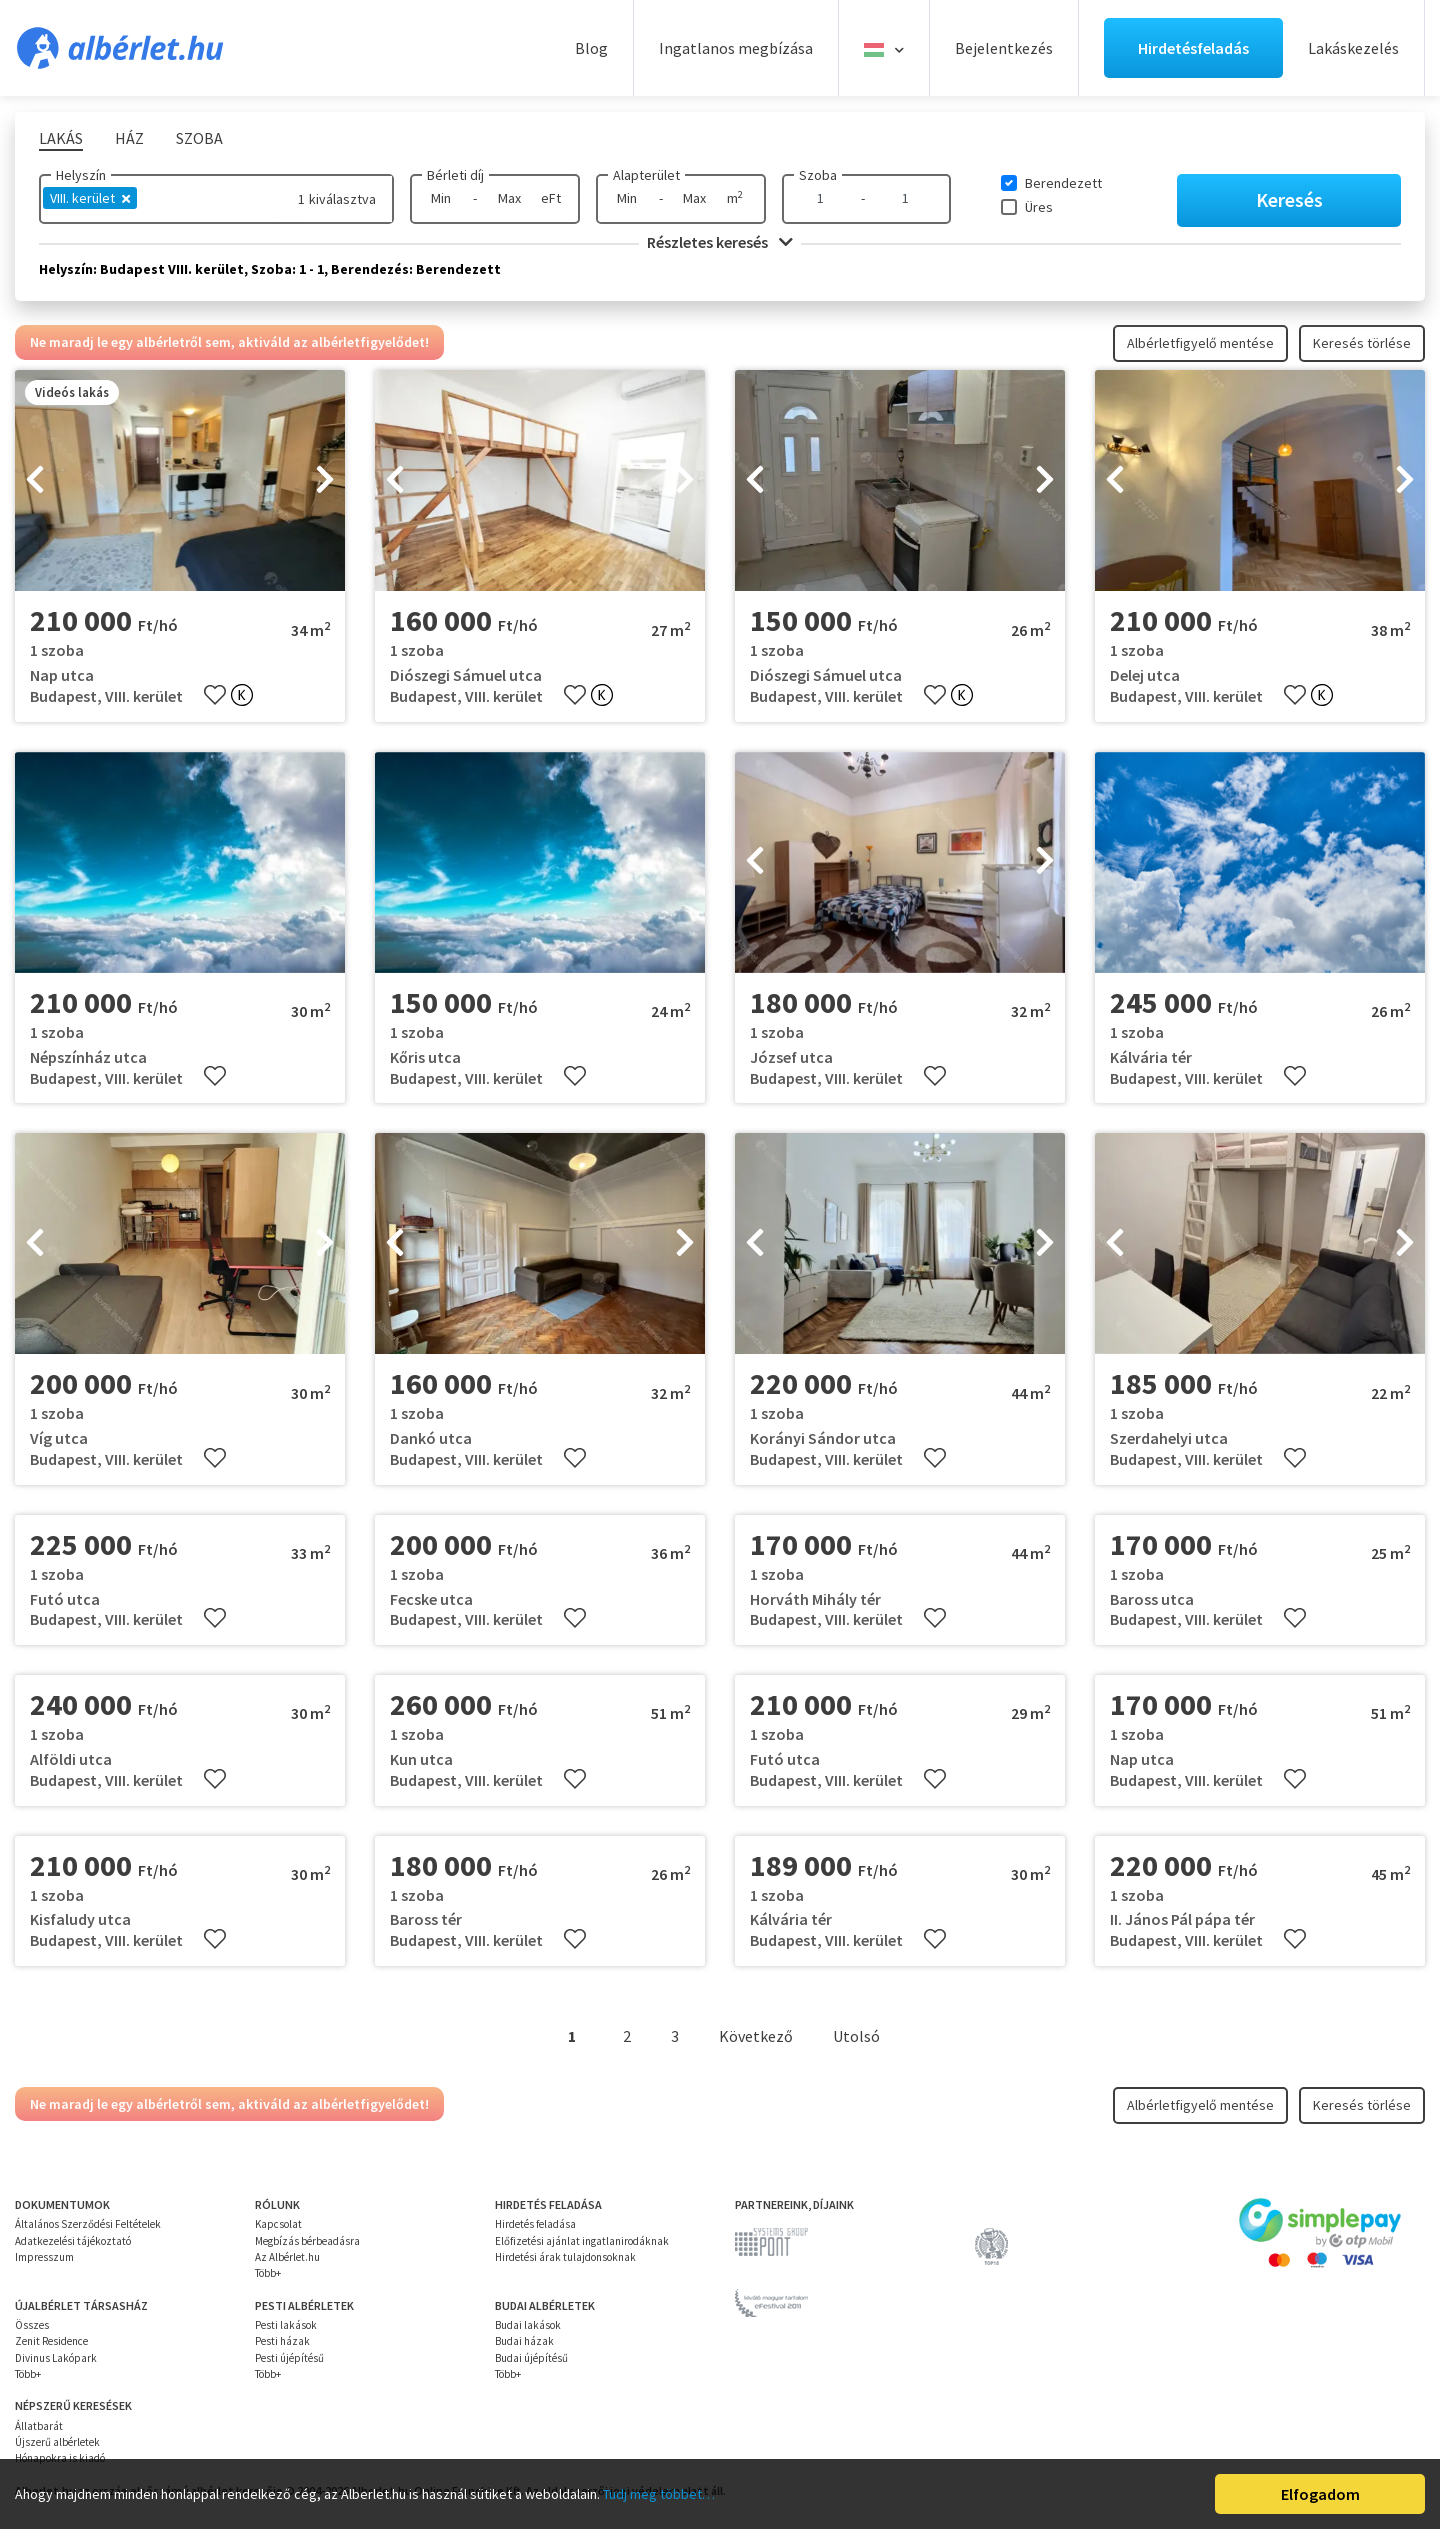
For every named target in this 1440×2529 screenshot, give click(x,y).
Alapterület (646, 175)
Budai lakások (528, 2325)
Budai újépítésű (531, 2358)
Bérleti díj (455, 175)
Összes (32, 2325)
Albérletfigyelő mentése (1200, 343)
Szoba (818, 175)
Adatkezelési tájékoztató (73, 2241)
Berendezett (1063, 183)
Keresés (1289, 199)
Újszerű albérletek (57, 2442)
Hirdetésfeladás (1193, 48)
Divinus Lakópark (56, 2358)
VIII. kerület (90, 198)
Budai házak (524, 2341)
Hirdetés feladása (535, 2224)
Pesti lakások (286, 2325)
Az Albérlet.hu (287, 2257)
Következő (756, 2036)
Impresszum (44, 2257)
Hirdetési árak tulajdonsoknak (565, 2257)
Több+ (268, 2273)
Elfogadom (1320, 2494)
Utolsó (856, 2036)
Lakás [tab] (61, 138)
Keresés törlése (1362, 343)
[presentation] (35, 481)
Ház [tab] (129, 138)
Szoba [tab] (199, 138)
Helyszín (81, 175)
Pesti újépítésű (289, 2358)
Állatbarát (39, 2426)
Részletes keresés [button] (720, 242)
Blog (591, 48)
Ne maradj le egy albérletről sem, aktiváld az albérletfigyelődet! (229, 342)
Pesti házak (282, 2341)
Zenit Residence (51, 2341)
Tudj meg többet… (659, 2494)
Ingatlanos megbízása (736, 48)
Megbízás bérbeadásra (307, 2241)
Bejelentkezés (1004, 48)
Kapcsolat (278, 2224)
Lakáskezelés (1353, 48)
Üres (1039, 207)
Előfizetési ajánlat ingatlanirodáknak (582, 2241)
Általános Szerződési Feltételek (88, 2224)
